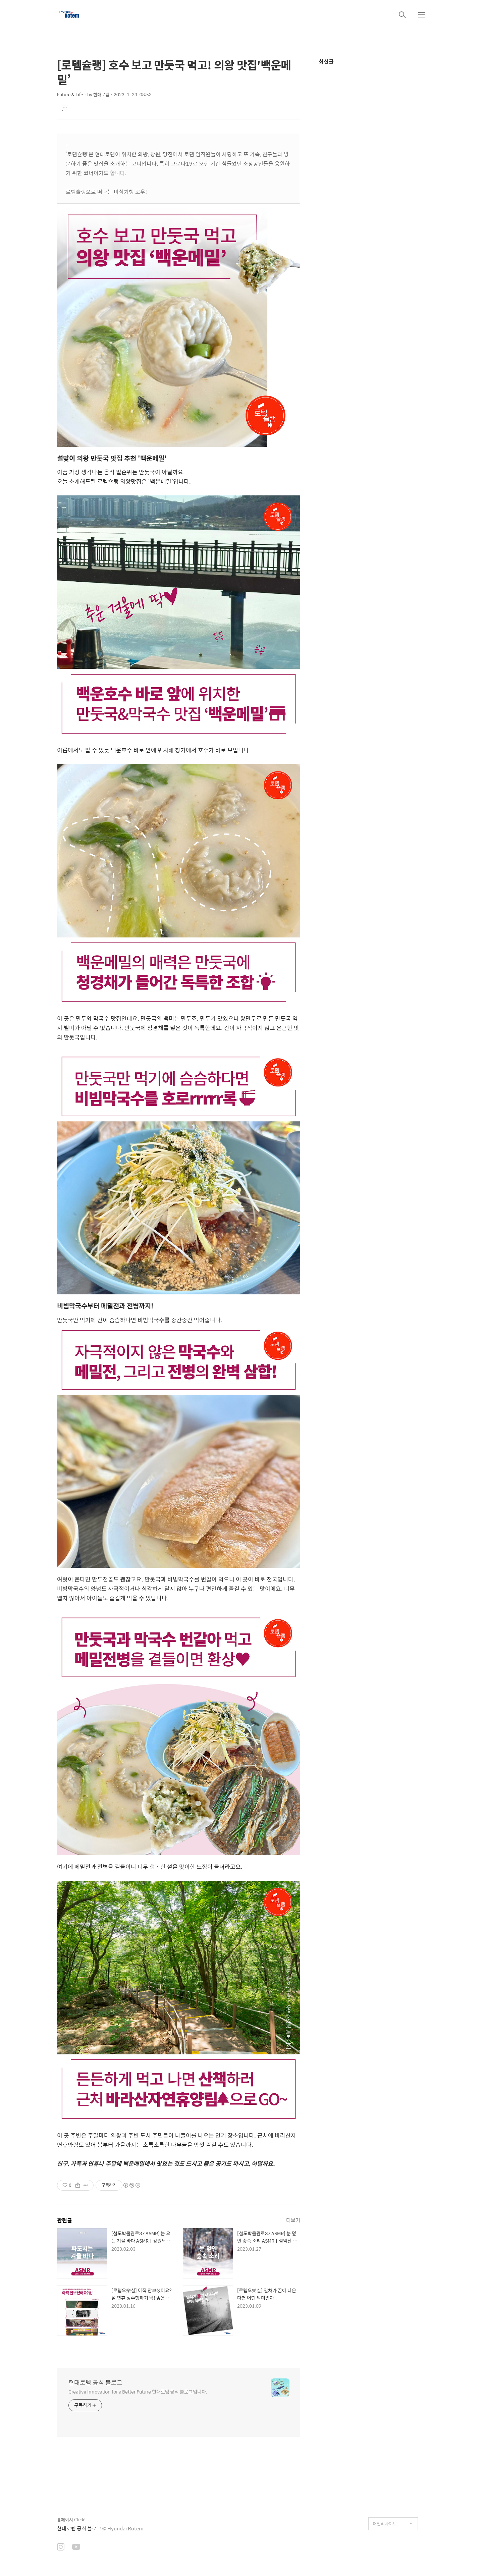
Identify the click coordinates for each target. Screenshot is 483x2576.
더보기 (293, 2220)
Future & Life (70, 94)
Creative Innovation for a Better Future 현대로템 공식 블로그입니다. (137, 2391)
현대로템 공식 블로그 (95, 2382)
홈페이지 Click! (71, 2519)
